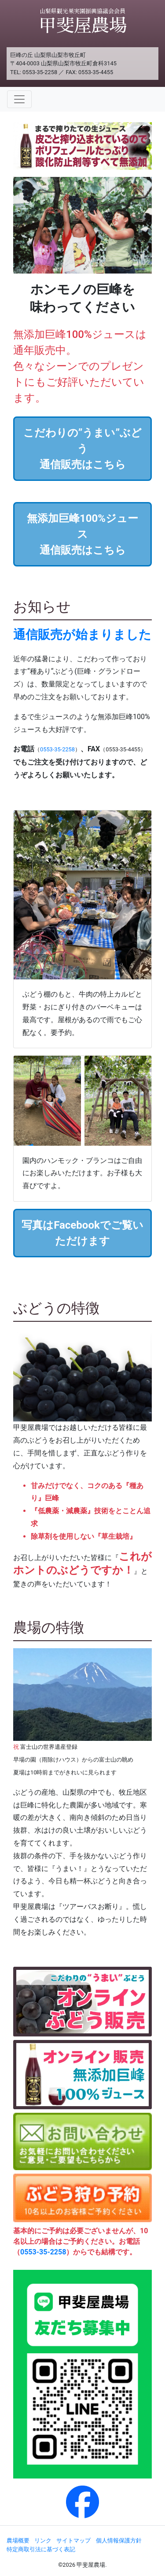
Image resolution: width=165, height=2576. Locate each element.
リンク (42, 2540)
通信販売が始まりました (82, 634)
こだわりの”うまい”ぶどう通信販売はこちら (82, 449)
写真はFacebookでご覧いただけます (82, 1233)
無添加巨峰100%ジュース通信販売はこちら (82, 534)
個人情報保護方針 (119, 2540)
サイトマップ (73, 2540)
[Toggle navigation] (19, 99)
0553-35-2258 (39, 72)
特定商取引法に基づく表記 (41, 2549)
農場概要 (18, 2540)
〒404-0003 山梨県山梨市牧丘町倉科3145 (63, 63)
